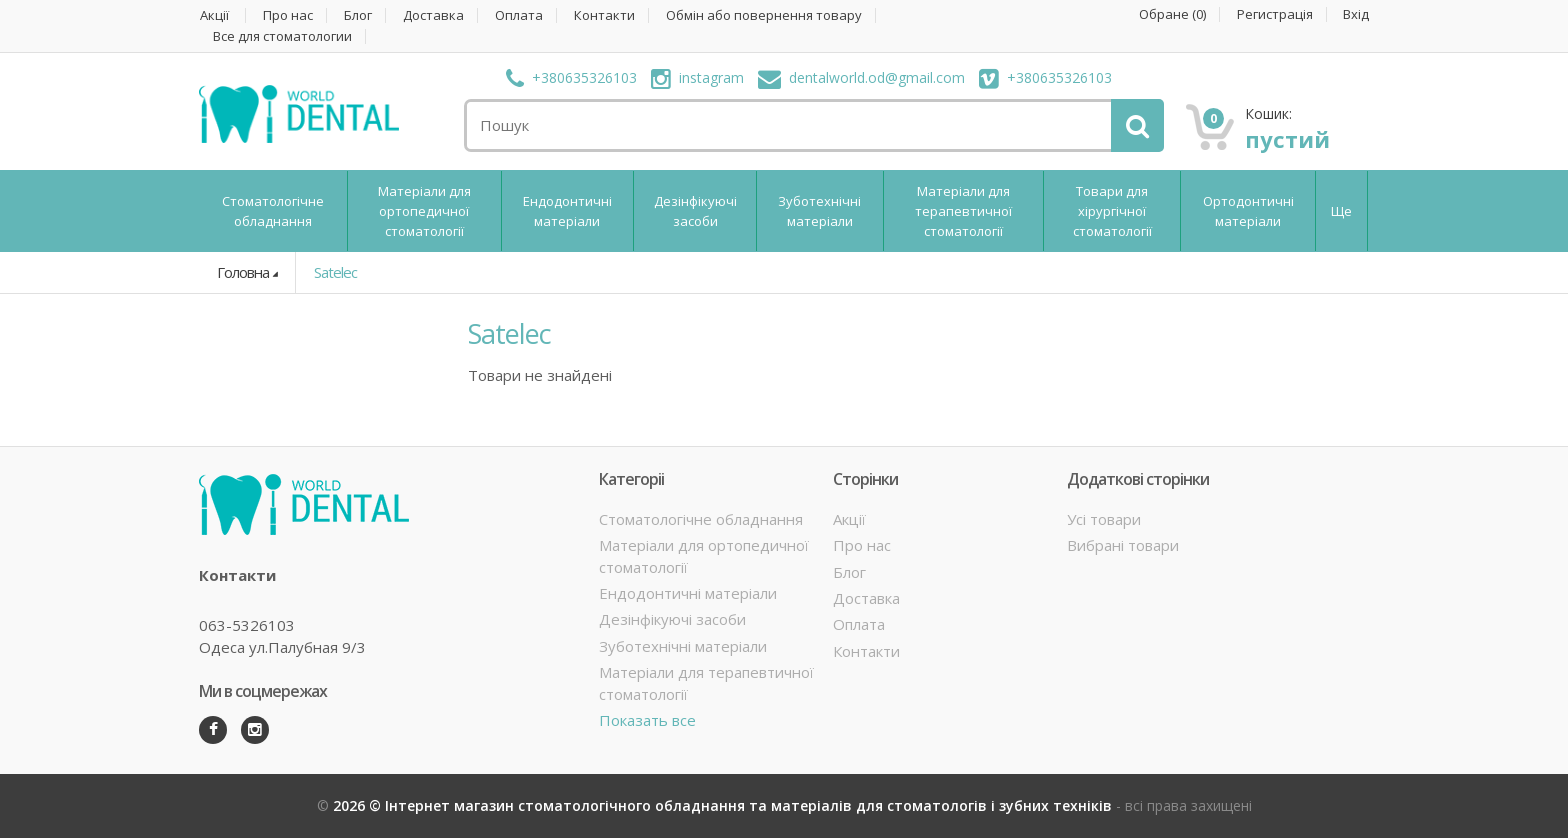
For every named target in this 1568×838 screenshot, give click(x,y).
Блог (358, 15)
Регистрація (1275, 14)
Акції (214, 15)
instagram (697, 77)
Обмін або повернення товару (764, 15)
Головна (243, 272)
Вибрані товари (1123, 545)
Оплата (519, 15)
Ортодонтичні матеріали (1248, 211)
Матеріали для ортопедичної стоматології (424, 211)
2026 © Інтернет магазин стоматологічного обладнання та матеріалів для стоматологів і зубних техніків (724, 805)
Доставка (433, 15)
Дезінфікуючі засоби (695, 211)
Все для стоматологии (282, 36)
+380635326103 (571, 77)
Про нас (288, 15)
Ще (1341, 211)
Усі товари (1104, 519)
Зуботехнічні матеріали (819, 211)
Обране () (1172, 14)
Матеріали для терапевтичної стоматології (963, 211)
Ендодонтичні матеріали (567, 211)
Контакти (604, 15)
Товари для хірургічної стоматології (1112, 211)
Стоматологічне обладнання (273, 211)
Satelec (335, 272)
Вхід (1356, 14)
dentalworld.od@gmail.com (861, 77)
